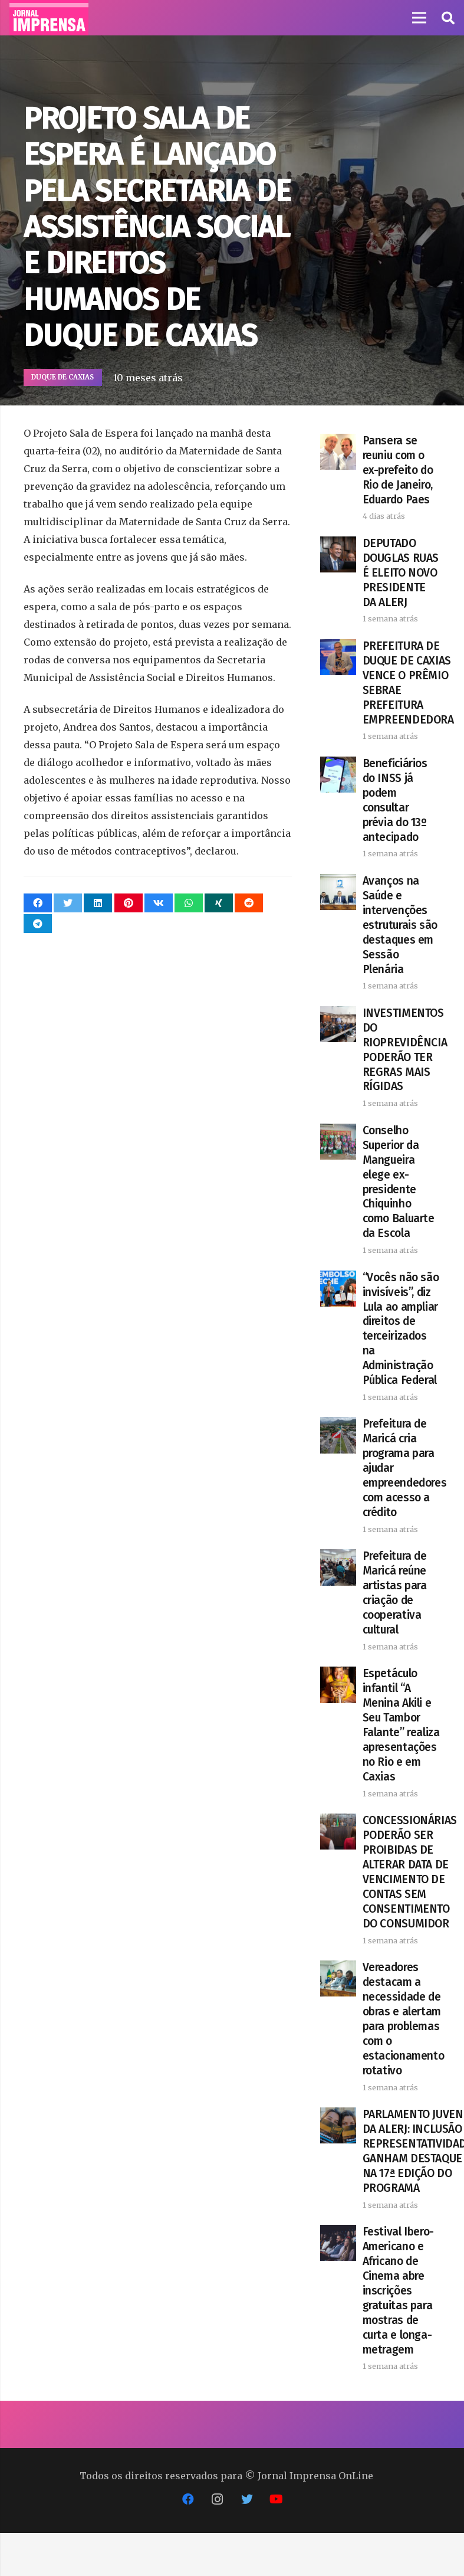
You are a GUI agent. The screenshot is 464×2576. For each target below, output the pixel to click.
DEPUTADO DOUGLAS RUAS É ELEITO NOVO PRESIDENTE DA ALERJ (401, 572)
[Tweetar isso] (68, 902)
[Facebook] (188, 2499)
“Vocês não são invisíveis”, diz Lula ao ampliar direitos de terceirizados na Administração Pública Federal (401, 1329)
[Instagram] (217, 2499)
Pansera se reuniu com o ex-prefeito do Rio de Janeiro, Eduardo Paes (398, 470)
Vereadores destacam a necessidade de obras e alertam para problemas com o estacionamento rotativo (404, 2018)
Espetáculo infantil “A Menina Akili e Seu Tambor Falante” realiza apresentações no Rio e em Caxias (401, 1725)
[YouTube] (276, 2499)
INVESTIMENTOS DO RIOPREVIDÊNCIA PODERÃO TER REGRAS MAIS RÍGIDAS (405, 1050)
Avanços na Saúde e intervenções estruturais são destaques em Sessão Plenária (400, 925)
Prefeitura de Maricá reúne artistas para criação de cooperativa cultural (395, 1592)
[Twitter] (247, 2499)
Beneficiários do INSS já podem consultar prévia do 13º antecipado (395, 800)
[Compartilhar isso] (38, 902)
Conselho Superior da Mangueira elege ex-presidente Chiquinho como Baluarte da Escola (399, 1182)
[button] (447, 18)
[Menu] (419, 17)
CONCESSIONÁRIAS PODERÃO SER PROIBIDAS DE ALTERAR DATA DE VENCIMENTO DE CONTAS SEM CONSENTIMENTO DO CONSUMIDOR (410, 1872)
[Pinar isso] (128, 902)
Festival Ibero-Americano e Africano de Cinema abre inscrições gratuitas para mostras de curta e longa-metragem (398, 2290)
